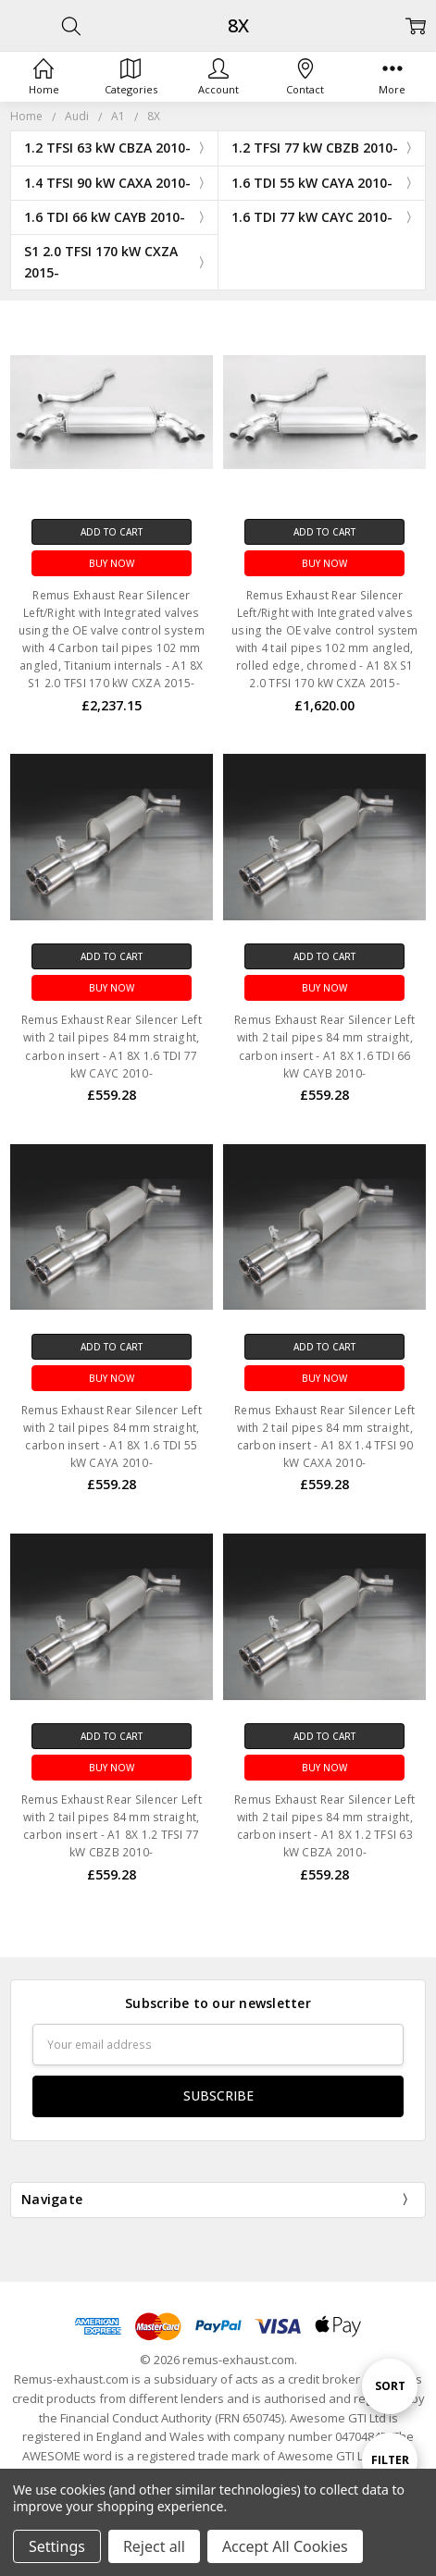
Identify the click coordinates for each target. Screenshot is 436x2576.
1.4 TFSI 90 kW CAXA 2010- (107, 182)
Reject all (154, 2546)
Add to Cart (112, 531)
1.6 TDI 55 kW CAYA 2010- (311, 182)
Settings (57, 2546)
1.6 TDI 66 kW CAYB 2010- (104, 217)
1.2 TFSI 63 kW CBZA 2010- (107, 147)
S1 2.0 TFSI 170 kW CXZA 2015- (101, 261)
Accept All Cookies (285, 2546)
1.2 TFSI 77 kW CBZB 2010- (314, 147)
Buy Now (111, 563)
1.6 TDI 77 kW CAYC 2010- (311, 217)
